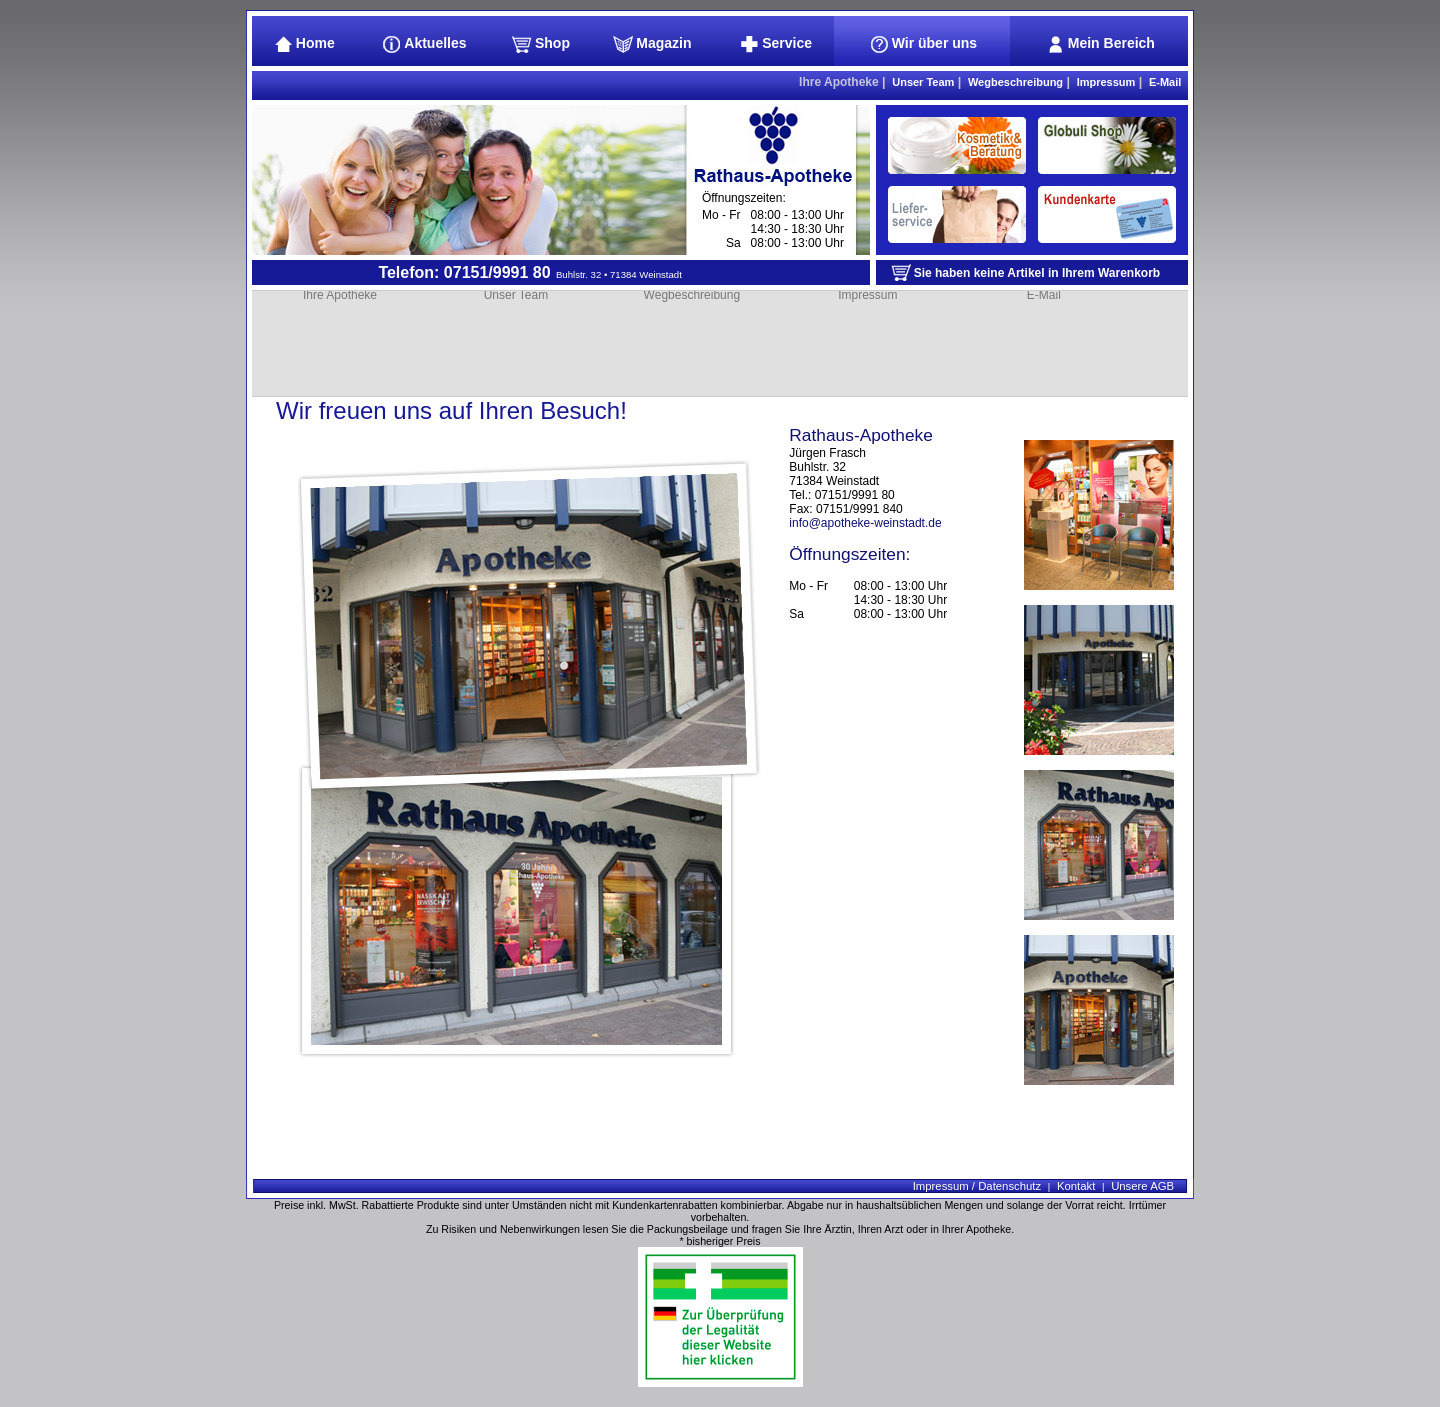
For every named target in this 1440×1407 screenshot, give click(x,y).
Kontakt (1076, 1186)
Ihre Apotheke (839, 82)
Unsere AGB (1142, 1186)
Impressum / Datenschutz (977, 1186)
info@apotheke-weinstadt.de (865, 523)
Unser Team (923, 82)
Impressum (1106, 82)
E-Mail (1165, 82)
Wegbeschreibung (1015, 82)
